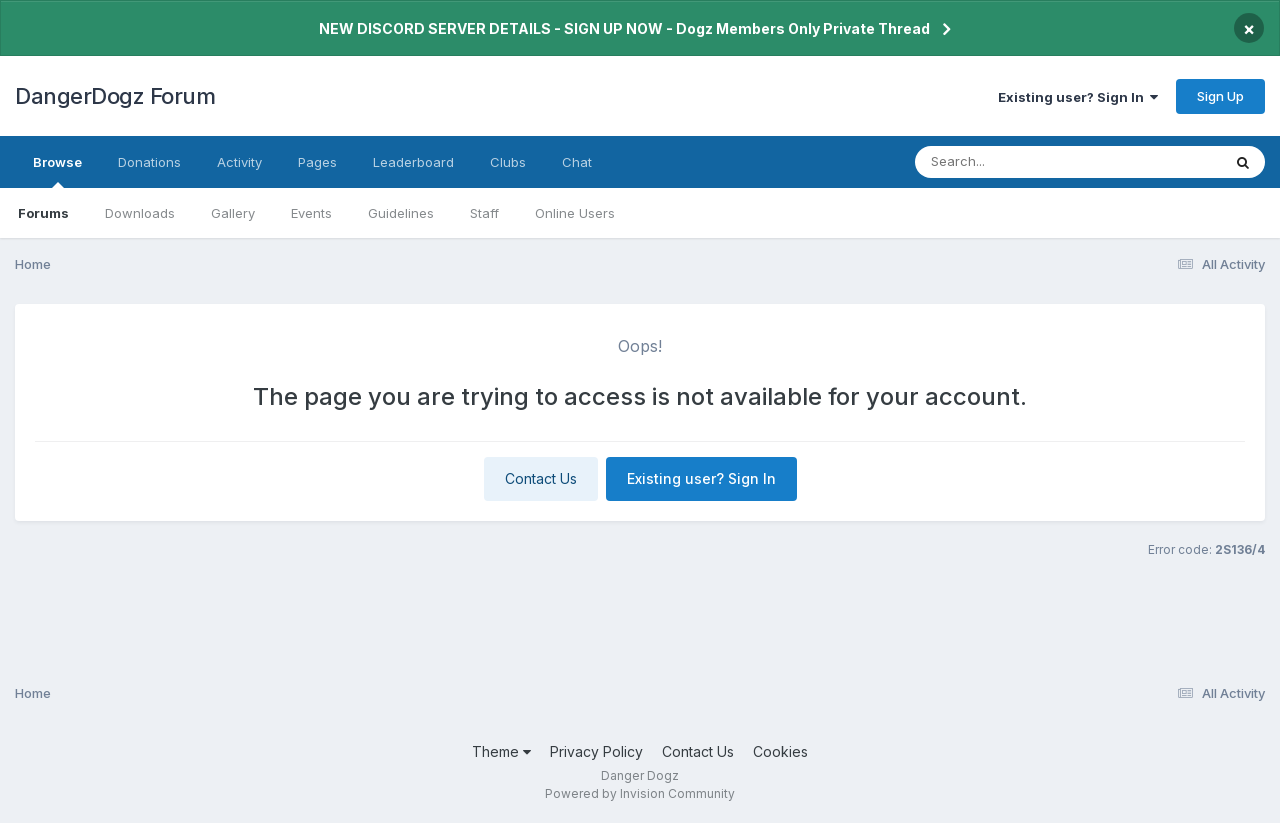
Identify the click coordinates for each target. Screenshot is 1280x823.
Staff (484, 213)
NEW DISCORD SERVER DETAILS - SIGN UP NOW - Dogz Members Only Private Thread (624, 28)
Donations (149, 162)
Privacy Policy (596, 751)
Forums (43, 213)
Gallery (233, 213)
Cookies (780, 751)
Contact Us (541, 478)
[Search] (1013, 162)
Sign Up (1220, 96)
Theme (501, 751)
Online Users (575, 213)
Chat (577, 162)
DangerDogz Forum (115, 96)
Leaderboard (413, 162)
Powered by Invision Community (640, 793)
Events (311, 213)
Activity (239, 162)
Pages (317, 162)
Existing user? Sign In (1078, 97)
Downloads (140, 213)
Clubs (508, 162)
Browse (57, 171)
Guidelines (401, 213)
